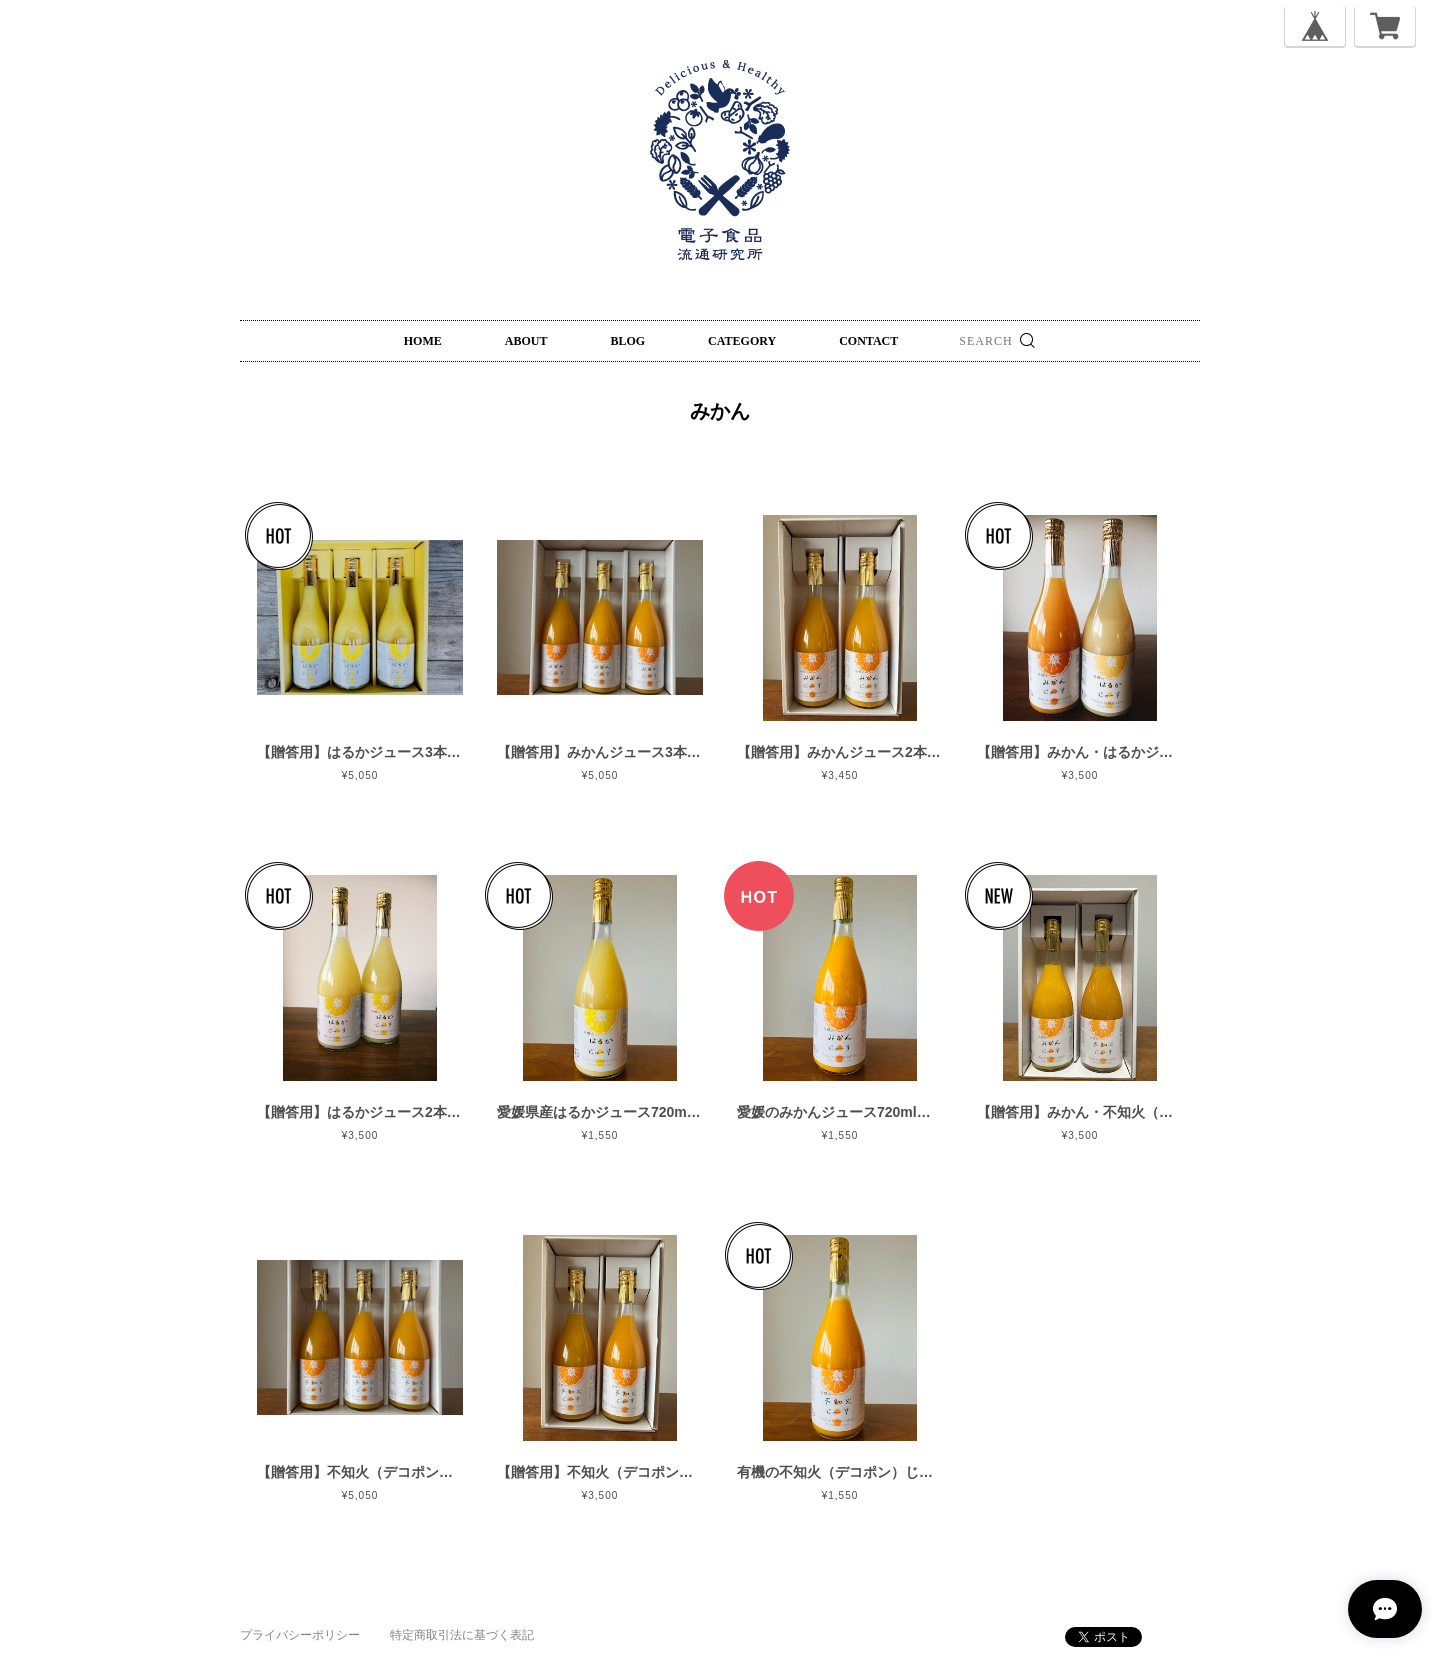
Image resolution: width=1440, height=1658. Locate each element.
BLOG (627, 341)
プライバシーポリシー (300, 1635)
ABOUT (526, 341)
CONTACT (868, 341)
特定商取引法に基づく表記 (462, 1635)
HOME (423, 341)
